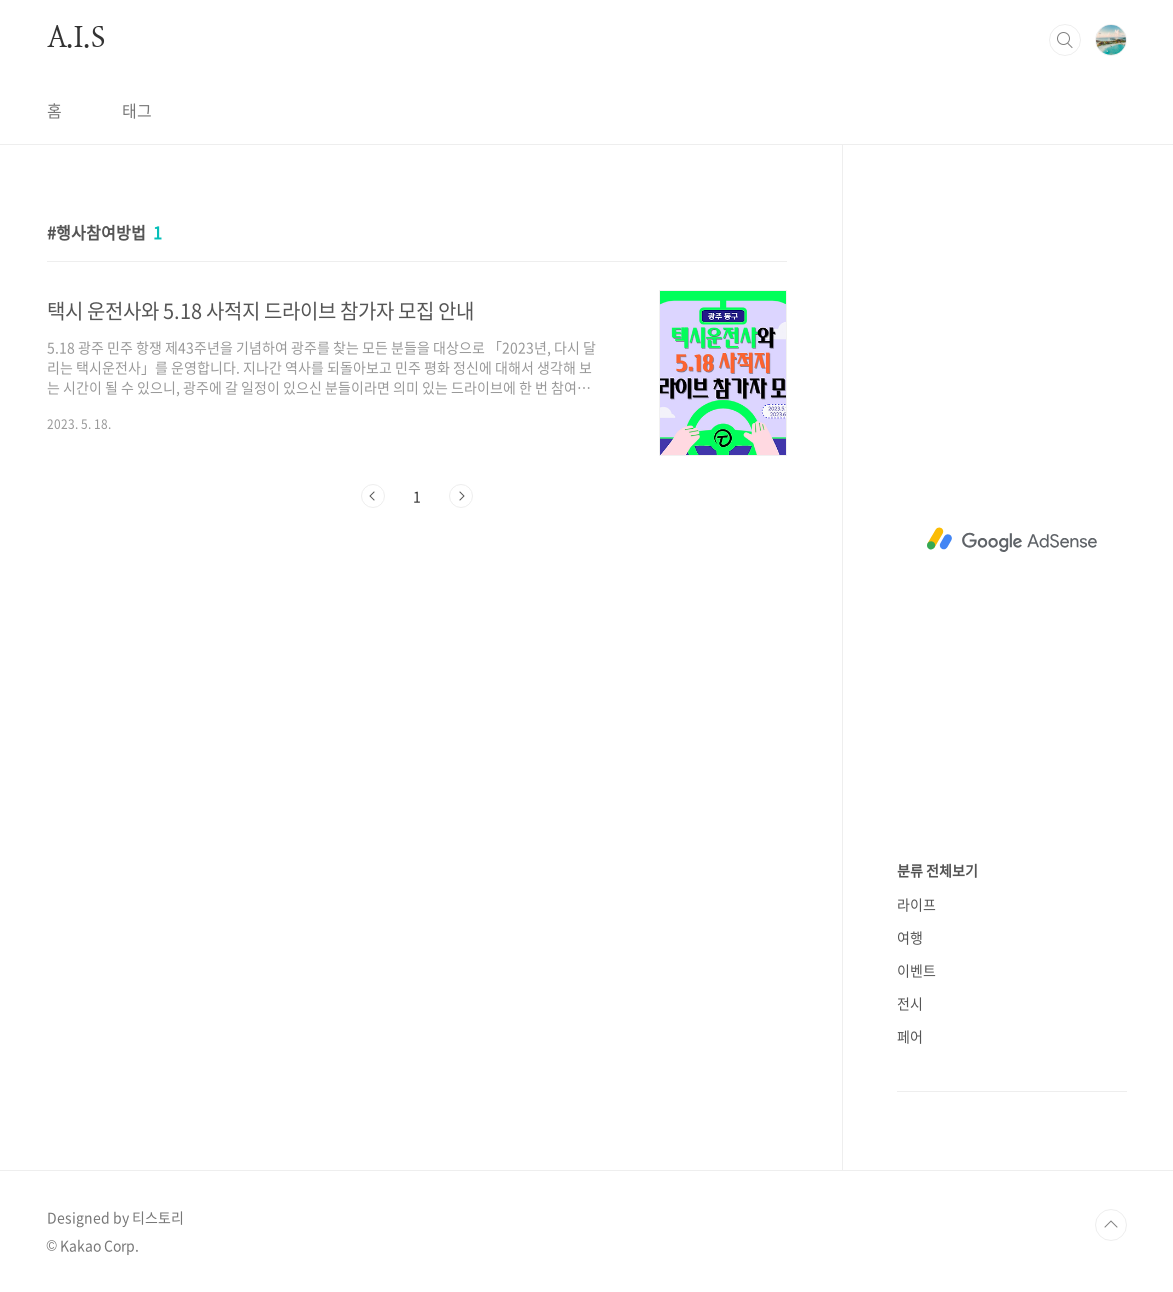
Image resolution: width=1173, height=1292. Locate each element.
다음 (461, 496)
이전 (373, 496)
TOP (1111, 1225)
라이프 (916, 904)
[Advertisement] (1012, 540)
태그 (137, 110)
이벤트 (916, 970)
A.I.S (76, 39)
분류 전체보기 (937, 870)
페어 (910, 1036)
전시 (910, 1003)
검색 (1065, 40)
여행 (910, 937)
